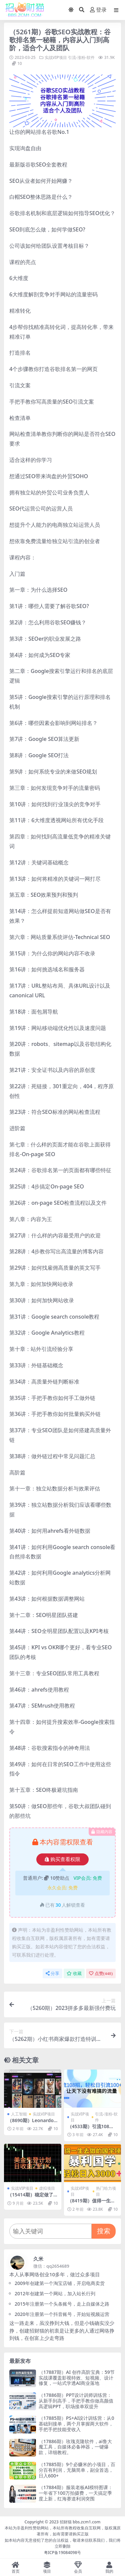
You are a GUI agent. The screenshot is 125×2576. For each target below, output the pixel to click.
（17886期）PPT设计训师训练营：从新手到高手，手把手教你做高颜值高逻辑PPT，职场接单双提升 (76, 2401)
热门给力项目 (106, 2191)
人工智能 (19, 2114)
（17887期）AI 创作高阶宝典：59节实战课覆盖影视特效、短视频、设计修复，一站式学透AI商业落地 (77, 2378)
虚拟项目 (47, 2188)
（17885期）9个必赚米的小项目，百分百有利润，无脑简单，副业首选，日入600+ (77, 2470)
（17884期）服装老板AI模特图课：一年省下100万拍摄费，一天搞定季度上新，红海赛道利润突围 (76, 2493)
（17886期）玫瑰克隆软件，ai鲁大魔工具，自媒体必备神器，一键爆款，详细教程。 (75, 2447)
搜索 (103, 2230)
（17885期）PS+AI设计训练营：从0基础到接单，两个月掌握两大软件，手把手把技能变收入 (76, 2423)
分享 (52, 1973)
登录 (98, 10)
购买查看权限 (62, 1859)
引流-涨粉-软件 (81, 57)
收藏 (74, 1973)
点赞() (101, 1973)
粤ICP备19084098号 (62, 2552)
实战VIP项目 (56, 57)
